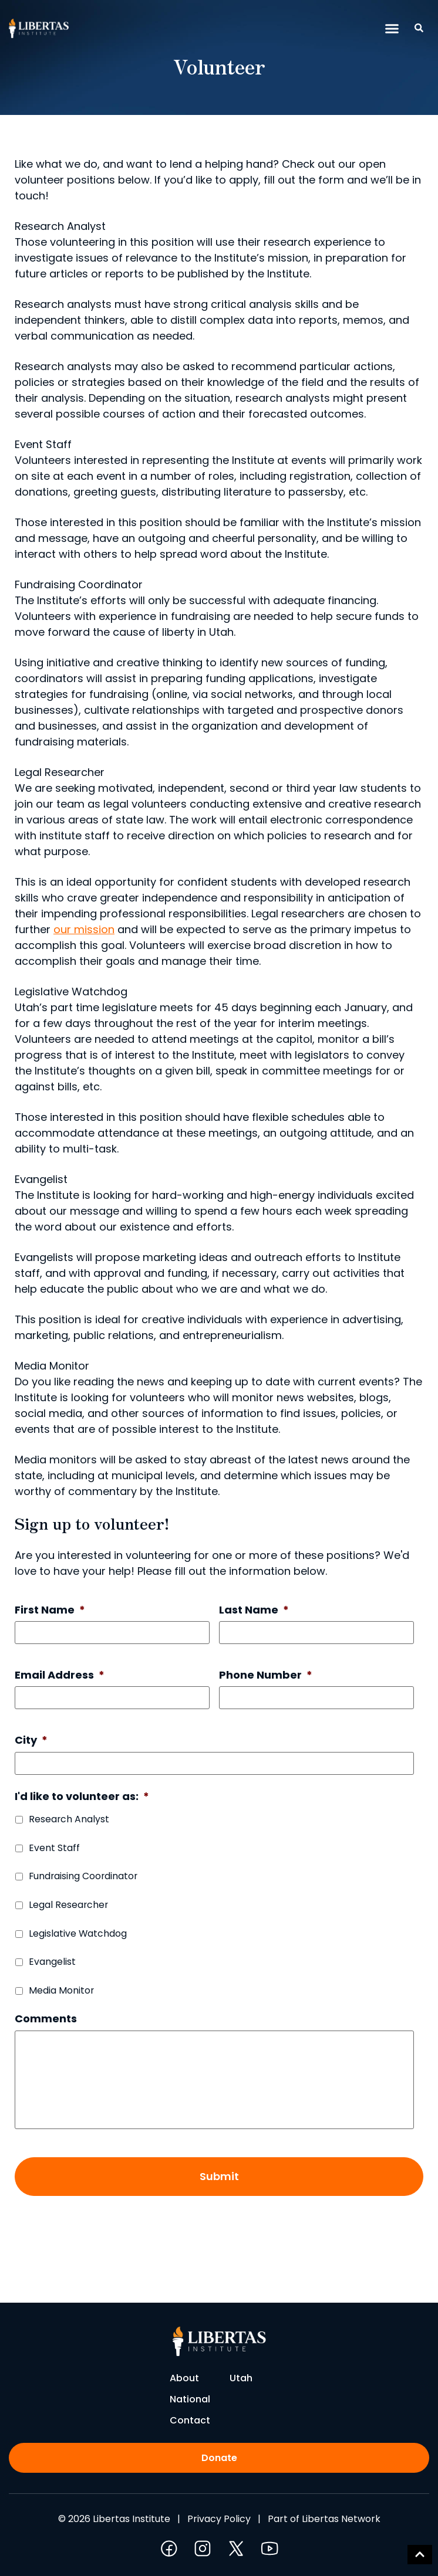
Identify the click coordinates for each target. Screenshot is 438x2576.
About (184, 2378)
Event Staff (54, 1848)
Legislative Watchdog (78, 1933)
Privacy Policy (219, 2519)
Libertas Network (341, 2519)
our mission (83, 929)
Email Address (60, 1675)
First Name (50, 1609)
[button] (392, 29)
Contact (190, 2420)
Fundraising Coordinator (83, 1876)
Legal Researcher (68, 1904)
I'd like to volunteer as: (82, 1796)
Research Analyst (69, 1819)
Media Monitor (61, 1990)
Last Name (254, 1609)
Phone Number (265, 1675)
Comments (46, 2018)
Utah (241, 2378)
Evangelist (52, 1961)
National (190, 2399)
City (31, 1740)
